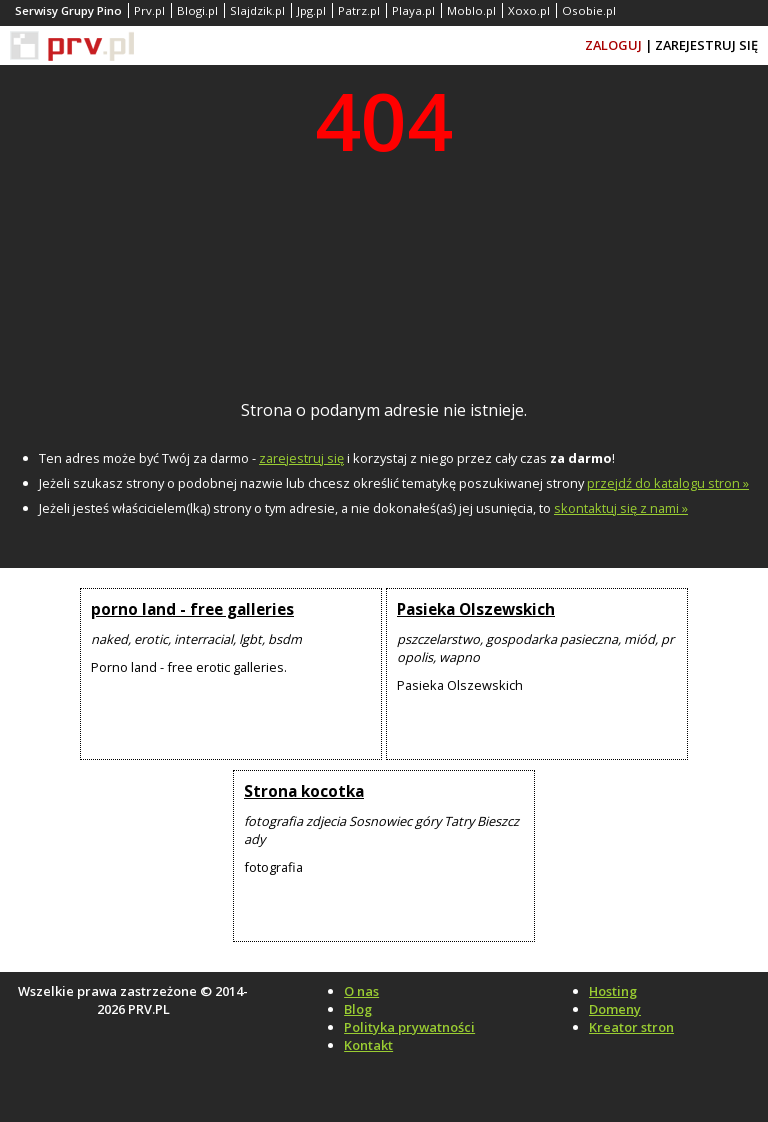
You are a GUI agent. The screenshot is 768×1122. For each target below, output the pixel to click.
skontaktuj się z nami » (621, 508)
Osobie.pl (589, 10)
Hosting (613, 991)
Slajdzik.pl (257, 10)
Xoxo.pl (529, 10)
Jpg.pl (311, 10)
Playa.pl (413, 10)
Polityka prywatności (409, 1027)
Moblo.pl (471, 10)
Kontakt (368, 1045)
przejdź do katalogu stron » (668, 483)
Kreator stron (631, 1027)
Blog (358, 1009)
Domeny (615, 1009)
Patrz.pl (359, 10)
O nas (361, 991)
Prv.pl (149, 10)
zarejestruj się (301, 458)
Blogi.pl (197, 10)
